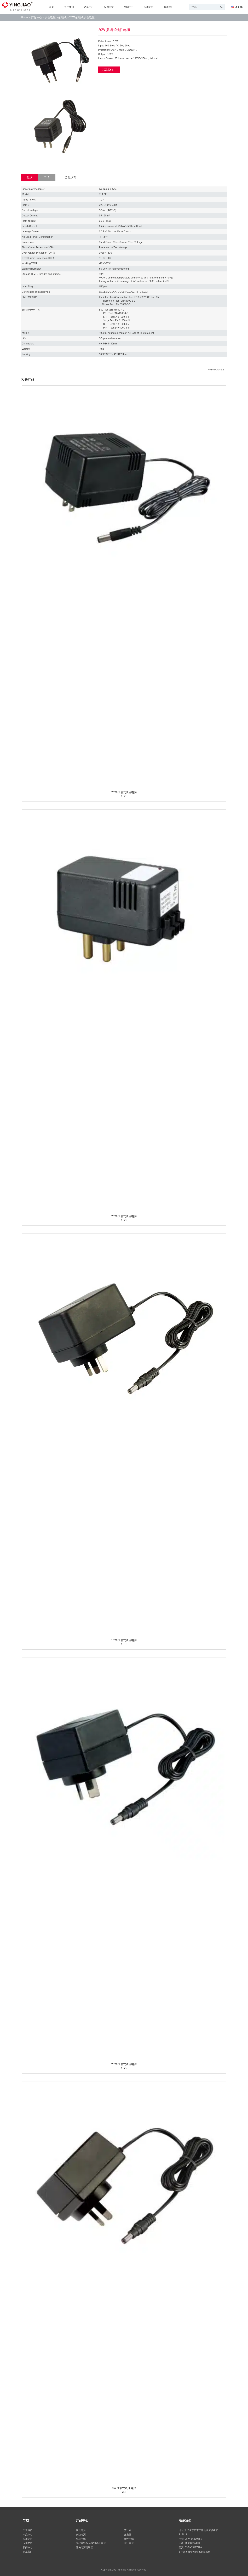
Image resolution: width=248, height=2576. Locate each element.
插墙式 (62, 17)
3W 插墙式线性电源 (124, 2488)
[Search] (221, 7)
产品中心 (89, 6)
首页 (51, 6)
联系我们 (168, 6)
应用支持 (109, 6)
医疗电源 (129, 2543)
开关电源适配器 (84, 2547)
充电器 (127, 2534)
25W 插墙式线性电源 (124, 792)
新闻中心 (129, 6)
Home (24, 17)
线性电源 (50, 17)
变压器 (127, 2530)
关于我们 (69, 6)
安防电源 (81, 2534)
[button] (70, 177)
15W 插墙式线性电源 (124, 1640)
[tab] (29, 177)
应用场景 (148, 6)
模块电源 (81, 2530)
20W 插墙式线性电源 (124, 1216)
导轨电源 (81, 2538)
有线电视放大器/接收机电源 (91, 2543)
